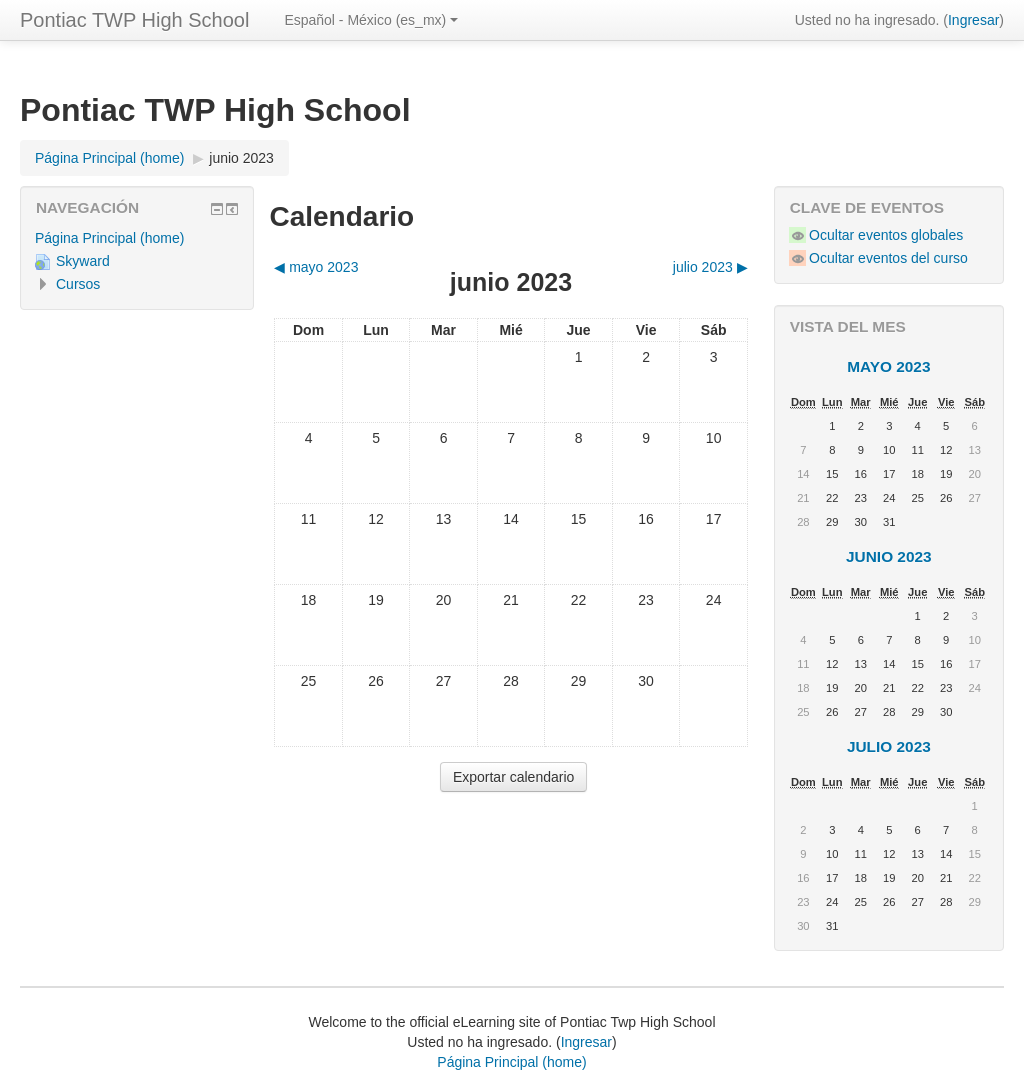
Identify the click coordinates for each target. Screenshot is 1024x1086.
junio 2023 (241, 158)
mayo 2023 (888, 366)
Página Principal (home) (109, 238)
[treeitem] (137, 238)
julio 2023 (889, 746)
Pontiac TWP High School (134, 20)
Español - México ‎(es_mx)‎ (371, 20)
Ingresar (973, 20)
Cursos (78, 284)
